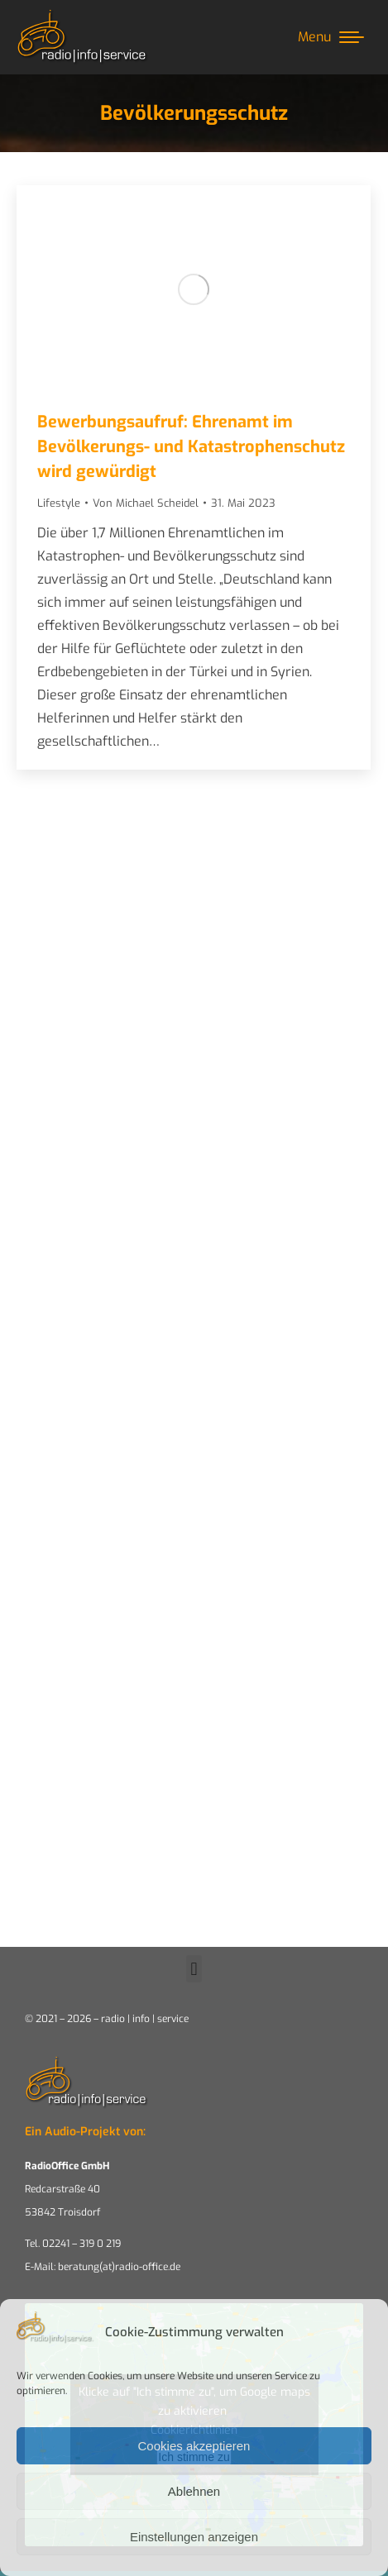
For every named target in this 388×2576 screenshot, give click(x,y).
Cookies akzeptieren (194, 2446)
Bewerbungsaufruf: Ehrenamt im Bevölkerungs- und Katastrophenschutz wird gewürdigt (191, 447)
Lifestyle (58, 503)
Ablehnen (194, 2491)
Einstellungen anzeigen (194, 2537)
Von (146, 503)
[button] (194, 1968)
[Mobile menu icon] (330, 37)
